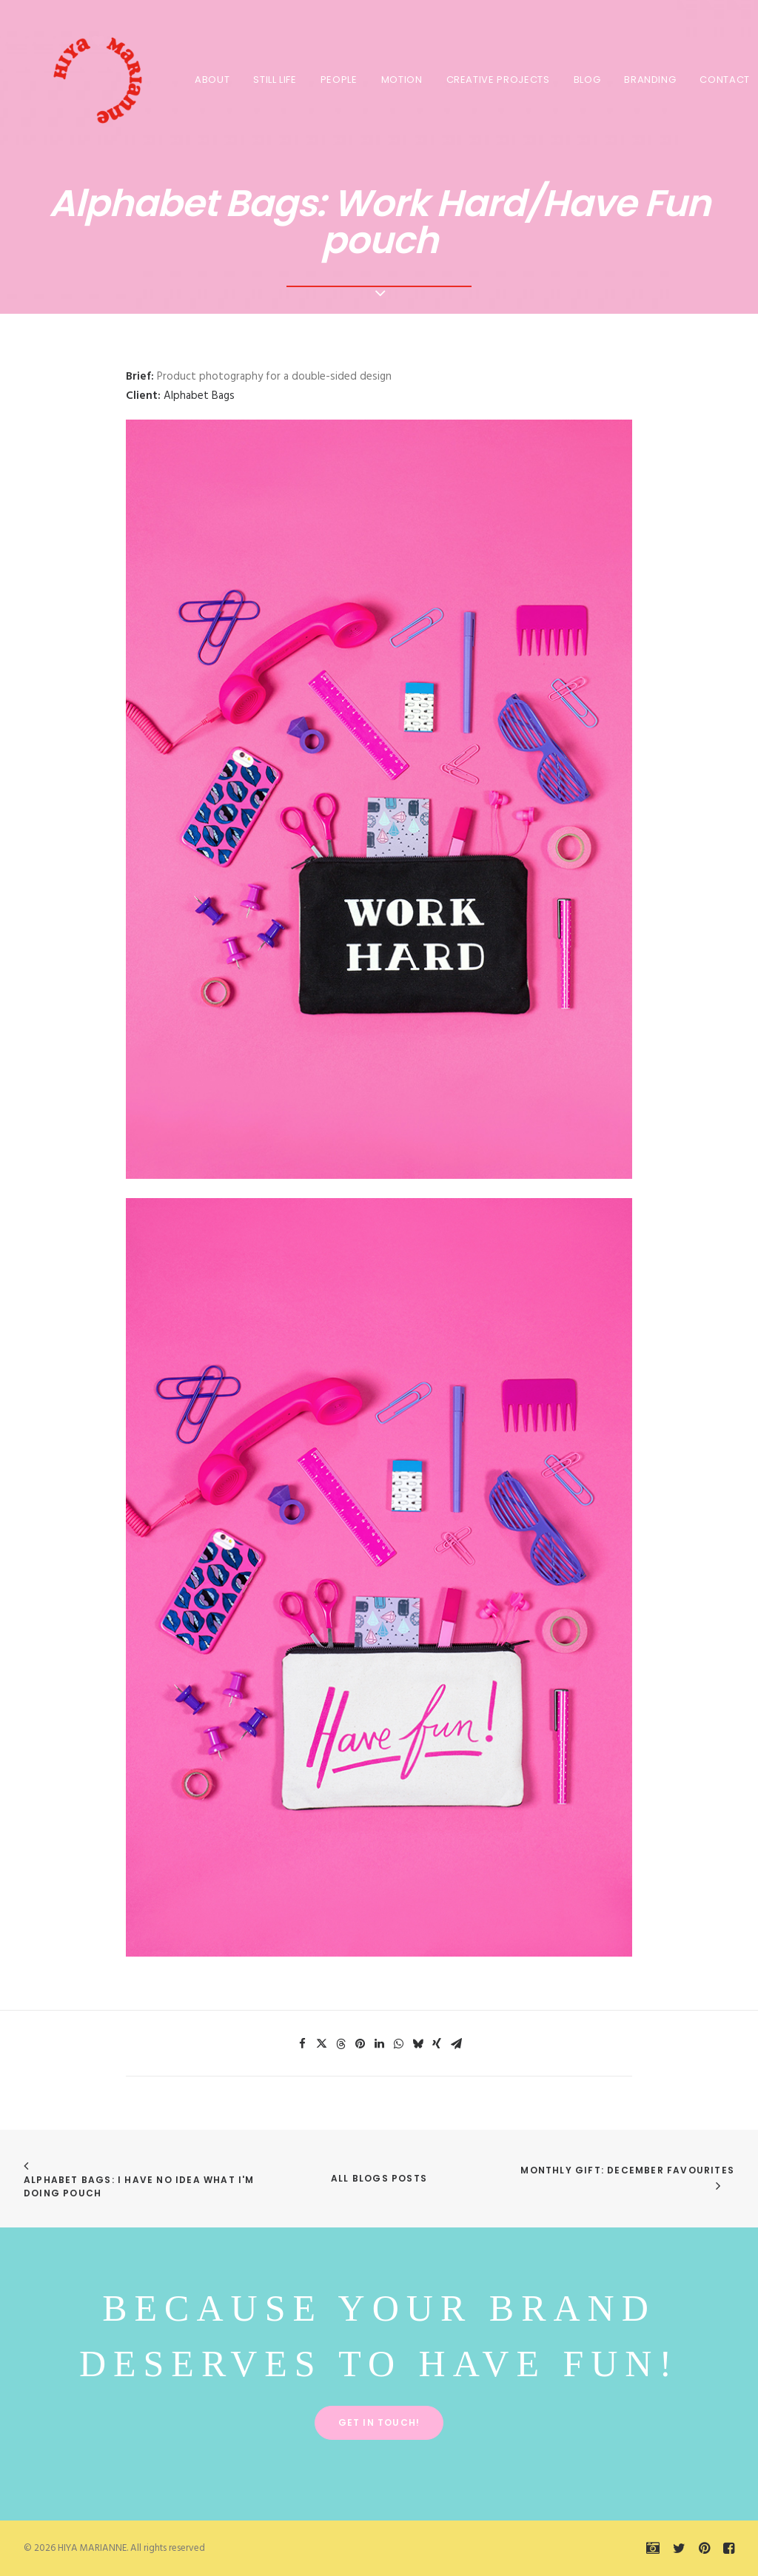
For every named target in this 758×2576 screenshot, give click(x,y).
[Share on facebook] (302, 2044)
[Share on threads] (340, 2044)
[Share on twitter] (321, 2044)
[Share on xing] (437, 2044)
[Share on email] (456, 2044)
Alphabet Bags (199, 396)
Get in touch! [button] (379, 2422)
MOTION (399, 80)
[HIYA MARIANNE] (83, 79)
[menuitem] (209, 79)
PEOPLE (336, 80)
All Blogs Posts (379, 2178)
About (209, 80)
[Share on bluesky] (417, 2044)
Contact (722, 80)
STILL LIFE (272, 80)
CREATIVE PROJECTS (495, 80)
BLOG (584, 80)
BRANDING (647, 80)
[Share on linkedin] (379, 2044)
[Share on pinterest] (360, 2044)
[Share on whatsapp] (398, 2044)
